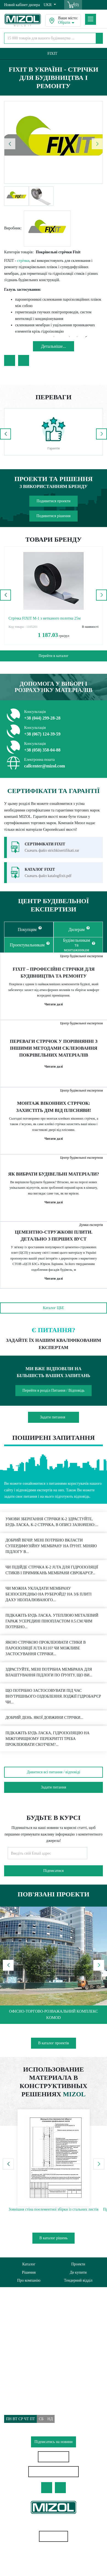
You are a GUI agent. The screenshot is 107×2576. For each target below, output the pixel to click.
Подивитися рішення (53, 516)
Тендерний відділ (78, 2280)
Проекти (78, 2264)
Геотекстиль (53, 2555)
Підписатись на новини (54, 2442)
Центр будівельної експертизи (81, 956)
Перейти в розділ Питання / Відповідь (53, 1390)
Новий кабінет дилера (22, 5)
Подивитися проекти (53, 501)
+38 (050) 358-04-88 (42, 750)
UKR (48, 5)
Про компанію (29, 2280)
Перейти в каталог (53, 656)
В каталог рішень (54, 2238)
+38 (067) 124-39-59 (42, 734)
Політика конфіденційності (26, 2332)
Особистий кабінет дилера (53, 2471)
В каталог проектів (53, 2043)
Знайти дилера (53, 2457)
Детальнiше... (53, 346)
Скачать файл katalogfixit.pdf (48, 876)
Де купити (78, 2272)
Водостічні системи (53, 2565)
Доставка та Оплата (20, 2351)
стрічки (23, 261)
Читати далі (53, 1004)
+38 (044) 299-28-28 (42, 718)
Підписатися (53, 1871)
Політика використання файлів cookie (35, 2341)
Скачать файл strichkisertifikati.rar (52, 850)
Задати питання (52, 1417)
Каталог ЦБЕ (53, 1308)
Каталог (28, 2264)
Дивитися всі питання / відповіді (53, 1772)
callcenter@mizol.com (44, 766)
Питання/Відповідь (19, 2361)
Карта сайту (54, 2536)
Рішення (29, 2272)
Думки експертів (91, 1225)
